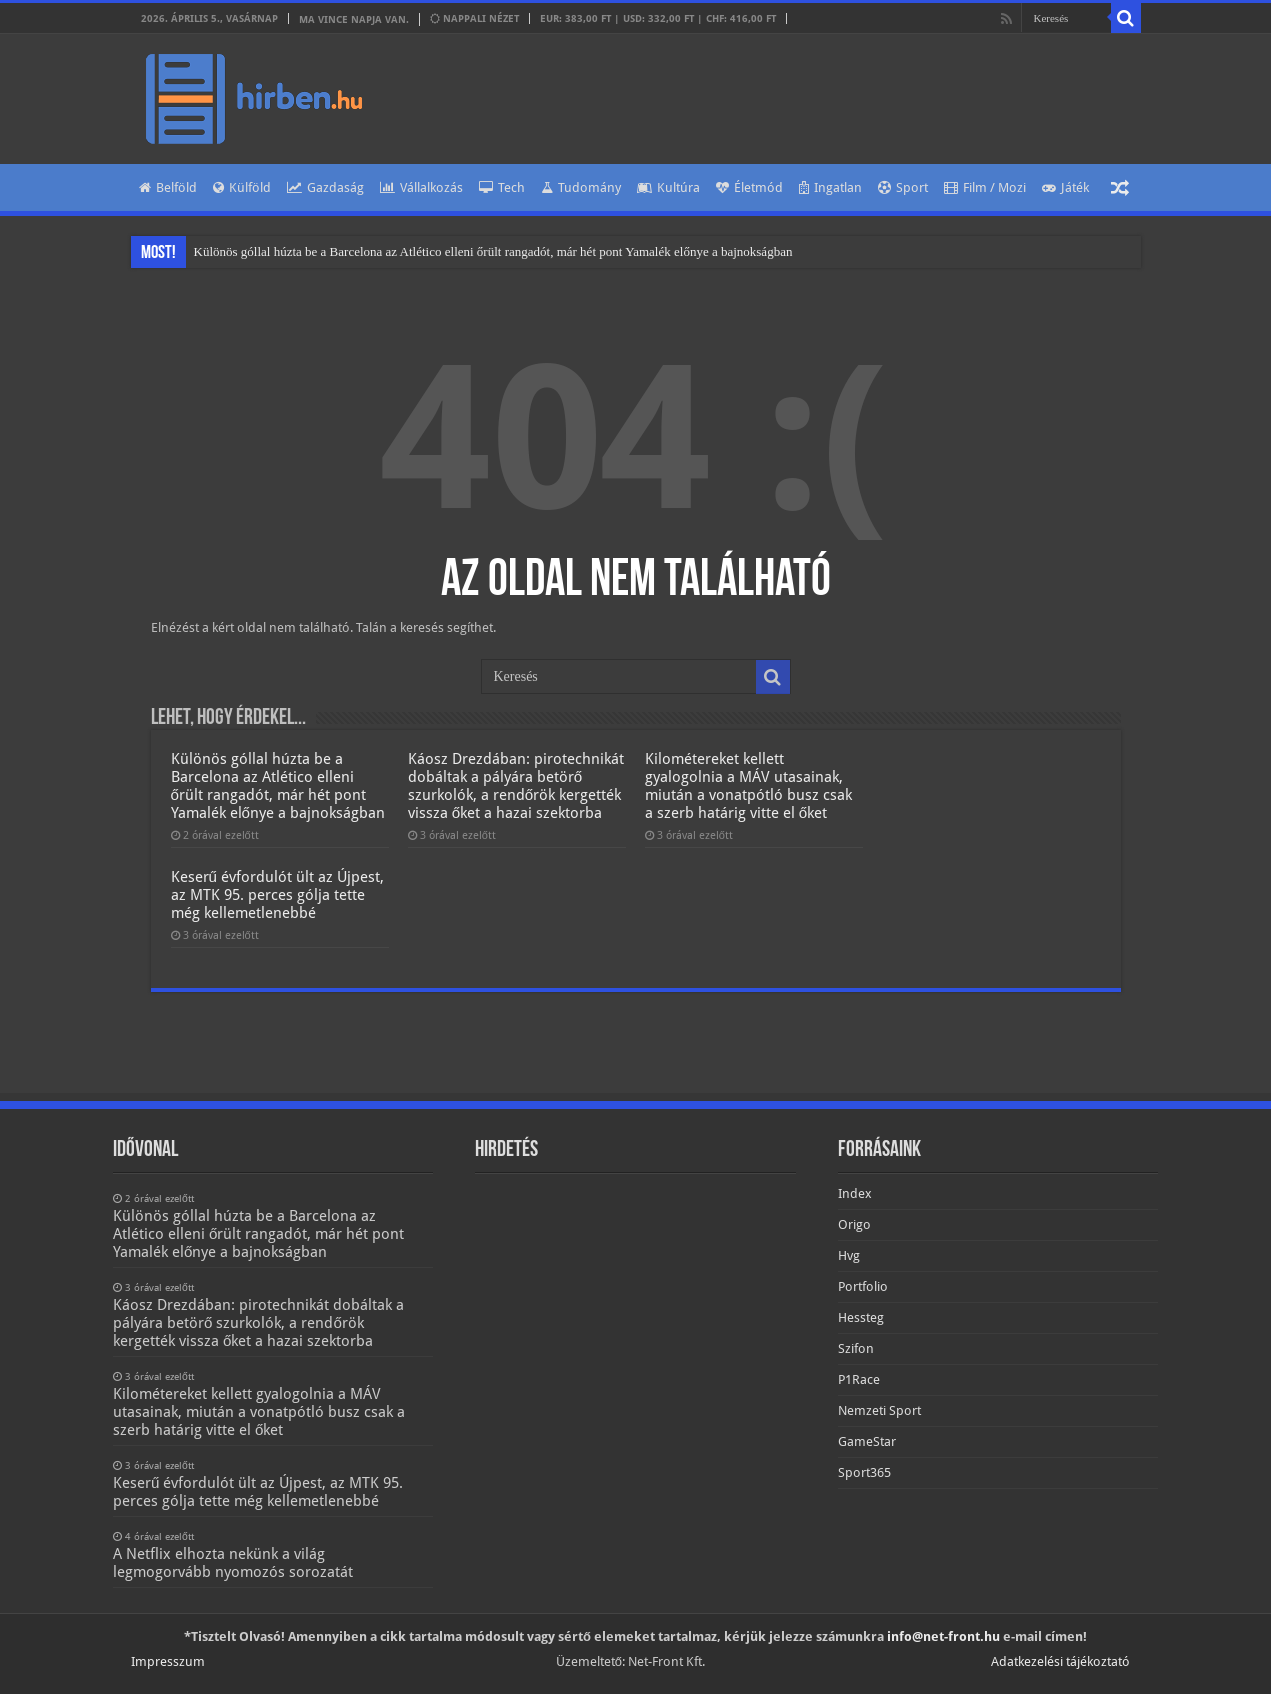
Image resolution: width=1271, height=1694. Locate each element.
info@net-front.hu (943, 1636)
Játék (1065, 187)
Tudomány (581, 187)
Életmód (749, 187)
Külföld (242, 187)
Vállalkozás (421, 187)
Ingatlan (830, 187)
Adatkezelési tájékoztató (1060, 1661)
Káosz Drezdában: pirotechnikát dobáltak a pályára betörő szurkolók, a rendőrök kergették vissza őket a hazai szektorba (516, 786)
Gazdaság (325, 187)
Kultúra (668, 187)
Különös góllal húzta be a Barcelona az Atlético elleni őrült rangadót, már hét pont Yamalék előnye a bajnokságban (493, 251)
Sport (903, 187)
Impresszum (168, 1661)
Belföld (168, 187)
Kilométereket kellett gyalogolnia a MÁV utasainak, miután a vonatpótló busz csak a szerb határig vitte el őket (748, 786)
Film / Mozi (985, 187)
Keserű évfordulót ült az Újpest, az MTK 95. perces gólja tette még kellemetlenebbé (277, 895)
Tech (502, 187)
